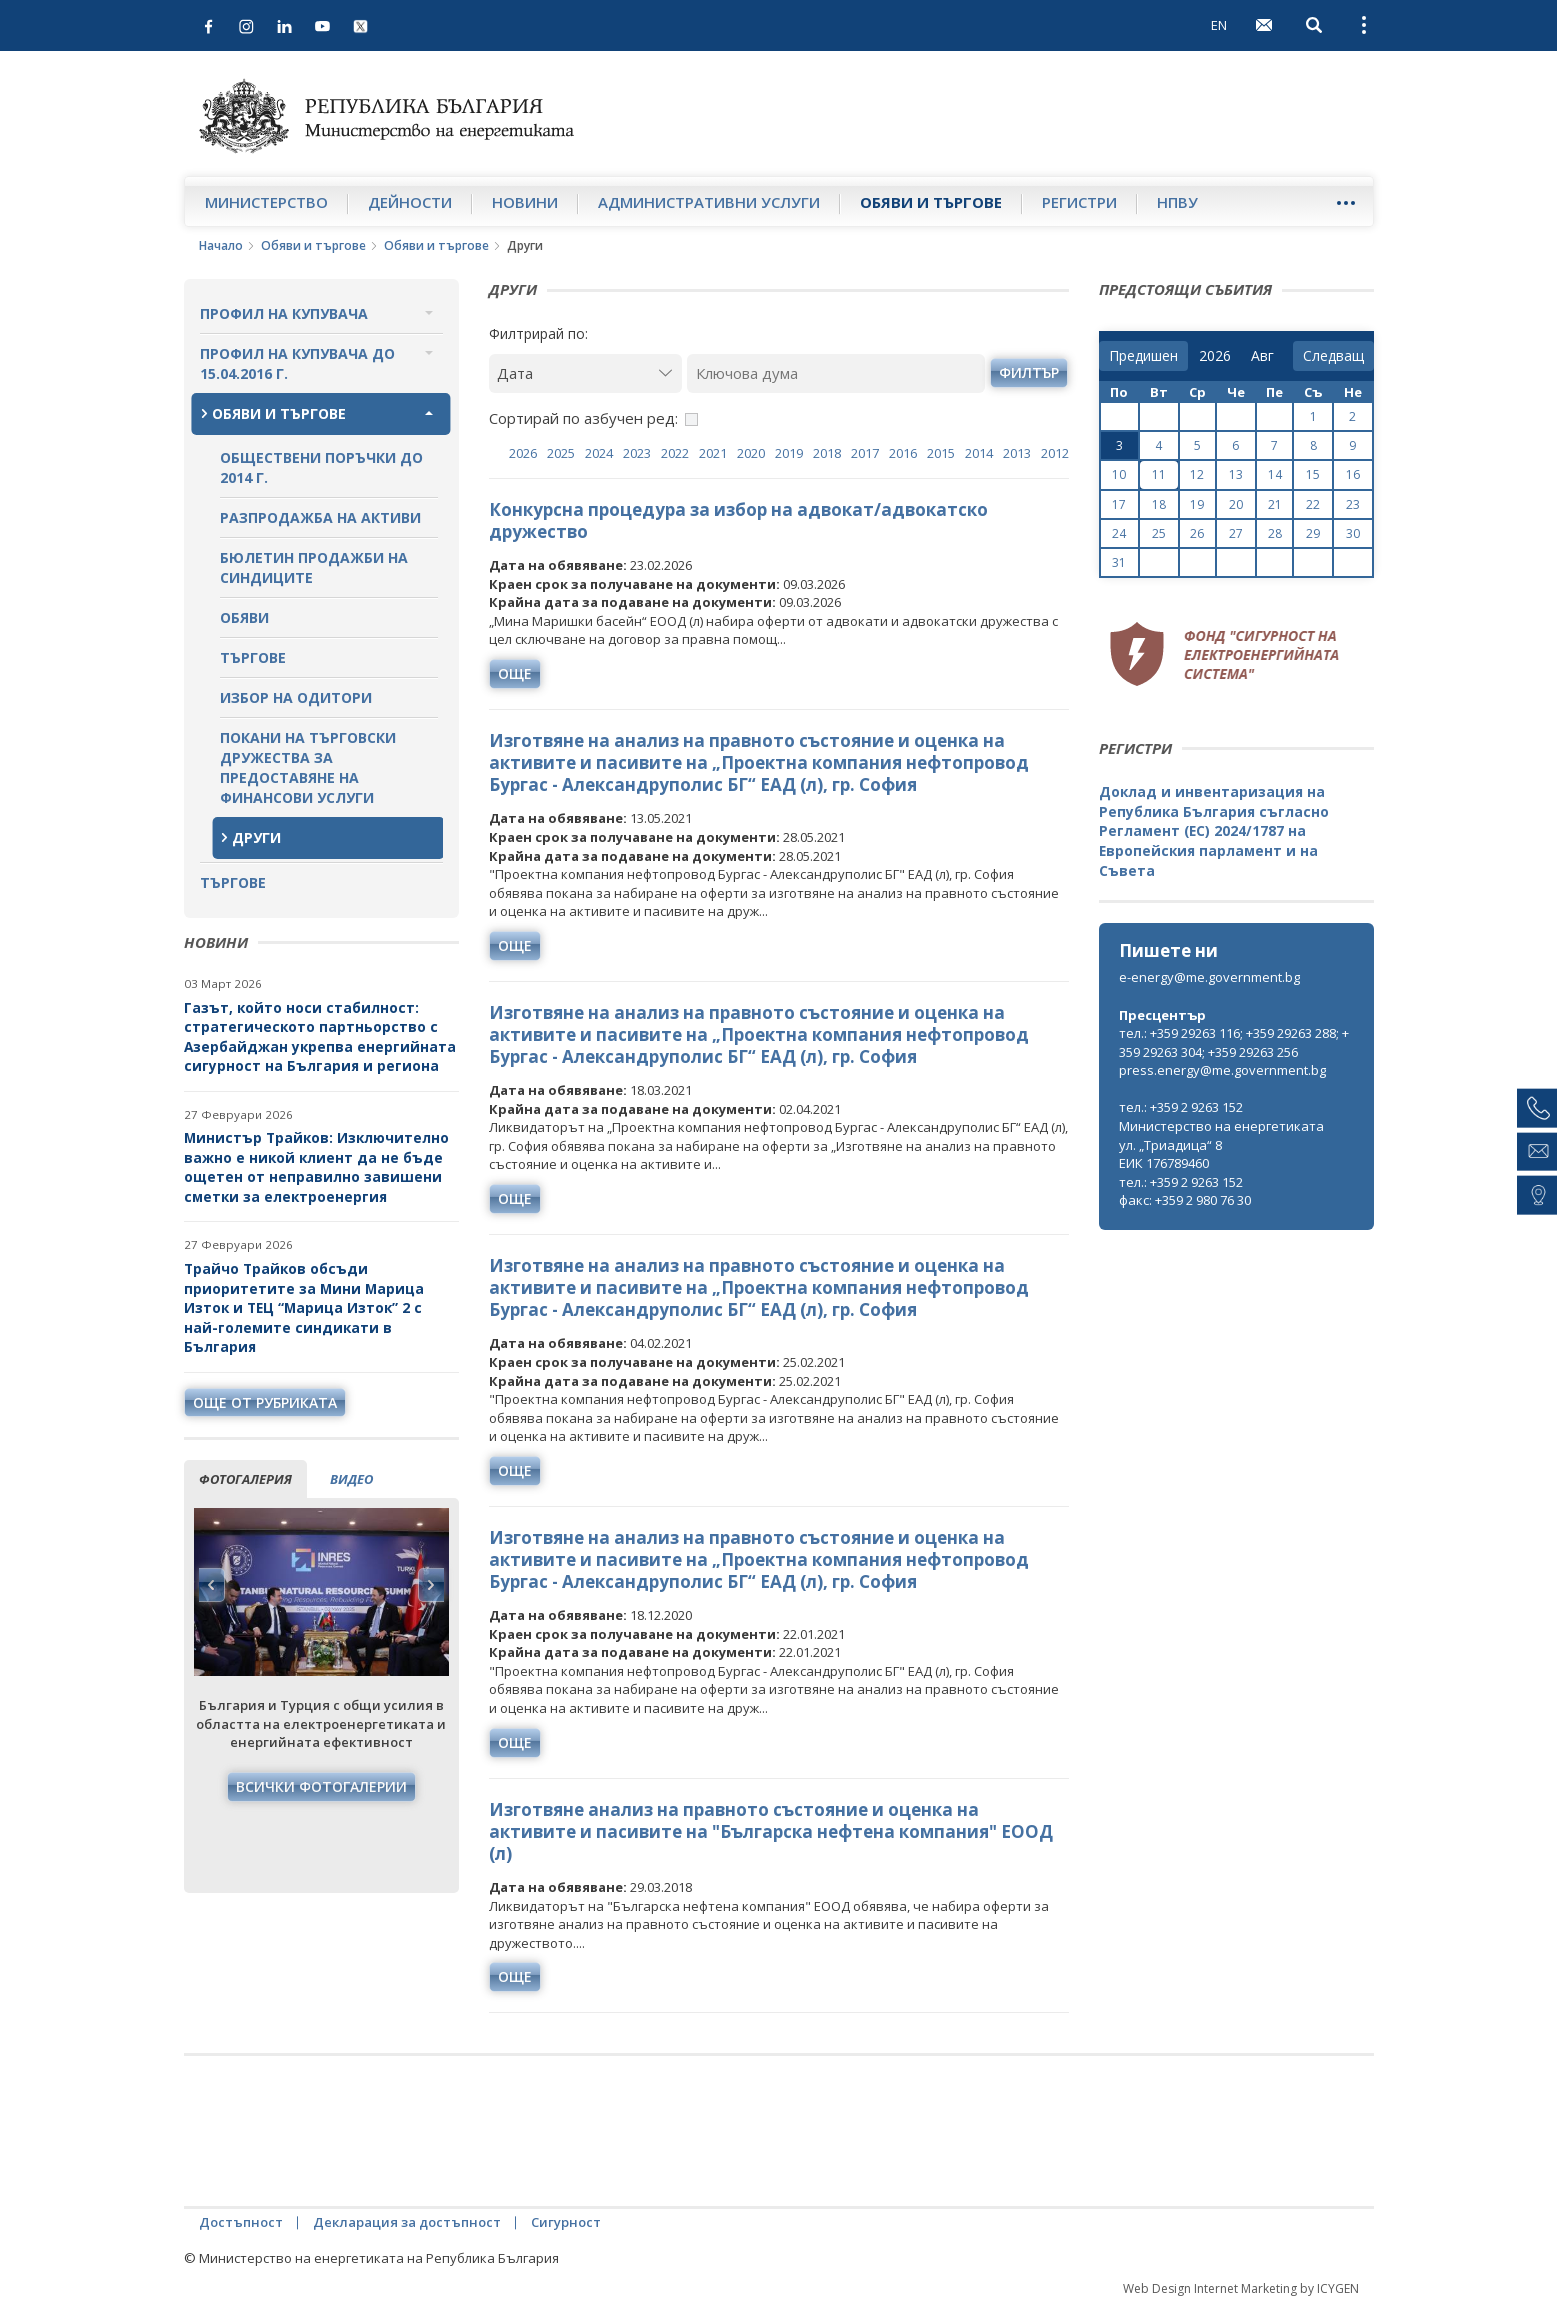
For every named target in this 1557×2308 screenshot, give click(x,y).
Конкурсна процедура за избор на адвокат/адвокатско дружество (738, 520)
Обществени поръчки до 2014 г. (321, 467)
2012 (1055, 453)
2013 (1017, 453)
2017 (865, 453)
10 (1119, 474)
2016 (903, 453)
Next (431, 1585)
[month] (1266, 356)
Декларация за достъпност (407, 2222)
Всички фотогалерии (321, 1786)
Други (256, 837)
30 (1353, 533)
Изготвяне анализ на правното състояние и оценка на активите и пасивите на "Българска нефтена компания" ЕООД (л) (771, 1831)
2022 (675, 453)
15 (1313, 474)
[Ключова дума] (836, 373)
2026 (523, 453)
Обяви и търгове (931, 202)
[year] (1215, 356)
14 (1275, 474)
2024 (599, 453)
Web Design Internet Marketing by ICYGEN (1241, 2288)
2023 (637, 453)
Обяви (244, 617)
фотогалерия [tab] (245, 1479)
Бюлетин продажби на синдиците (314, 567)
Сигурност (566, 2222)
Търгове (253, 657)
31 (1119, 562)
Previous (212, 1585)
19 (1197, 504)
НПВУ (1177, 202)
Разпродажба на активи (320, 517)
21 (1275, 504)
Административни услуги (709, 202)
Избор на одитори (296, 697)
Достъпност (241, 2222)
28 (1275, 533)
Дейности (410, 202)
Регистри (1079, 202)
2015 (941, 453)
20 (1236, 504)
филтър (1029, 372)
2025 (561, 453)
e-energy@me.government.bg (1209, 977)
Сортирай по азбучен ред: (583, 418)
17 (1119, 504)
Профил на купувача (284, 313)
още (515, 673)
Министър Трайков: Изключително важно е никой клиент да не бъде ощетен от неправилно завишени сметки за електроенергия (316, 1167)
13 (1236, 474)
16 (1353, 474)
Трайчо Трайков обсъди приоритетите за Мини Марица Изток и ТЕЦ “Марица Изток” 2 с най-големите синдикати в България (304, 1307)
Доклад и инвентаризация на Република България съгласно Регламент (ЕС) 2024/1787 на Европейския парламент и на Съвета (1214, 830)
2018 (827, 453)
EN (1219, 25)
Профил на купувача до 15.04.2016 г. (297, 363)
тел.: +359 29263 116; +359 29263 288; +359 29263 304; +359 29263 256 (1234, 1042)
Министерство (266, 202)
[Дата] (585, 373)
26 (1197, 533)
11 (1159, 474)
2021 (713, 453)
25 (1159, 533)
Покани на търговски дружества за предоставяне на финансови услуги (308, 767)
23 (1353, 504)
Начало (221, 245)
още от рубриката (265, 1402)
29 (1313, 533)
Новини (525, 202)
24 (1119, 533)
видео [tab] (351, 1479)
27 (1236, 533)
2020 (751, 453)
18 (1159, 504)
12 (1197, 474)
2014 (979, 453)
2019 (789, 453)
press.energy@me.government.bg (1222, 1070)
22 (1313, 504)
